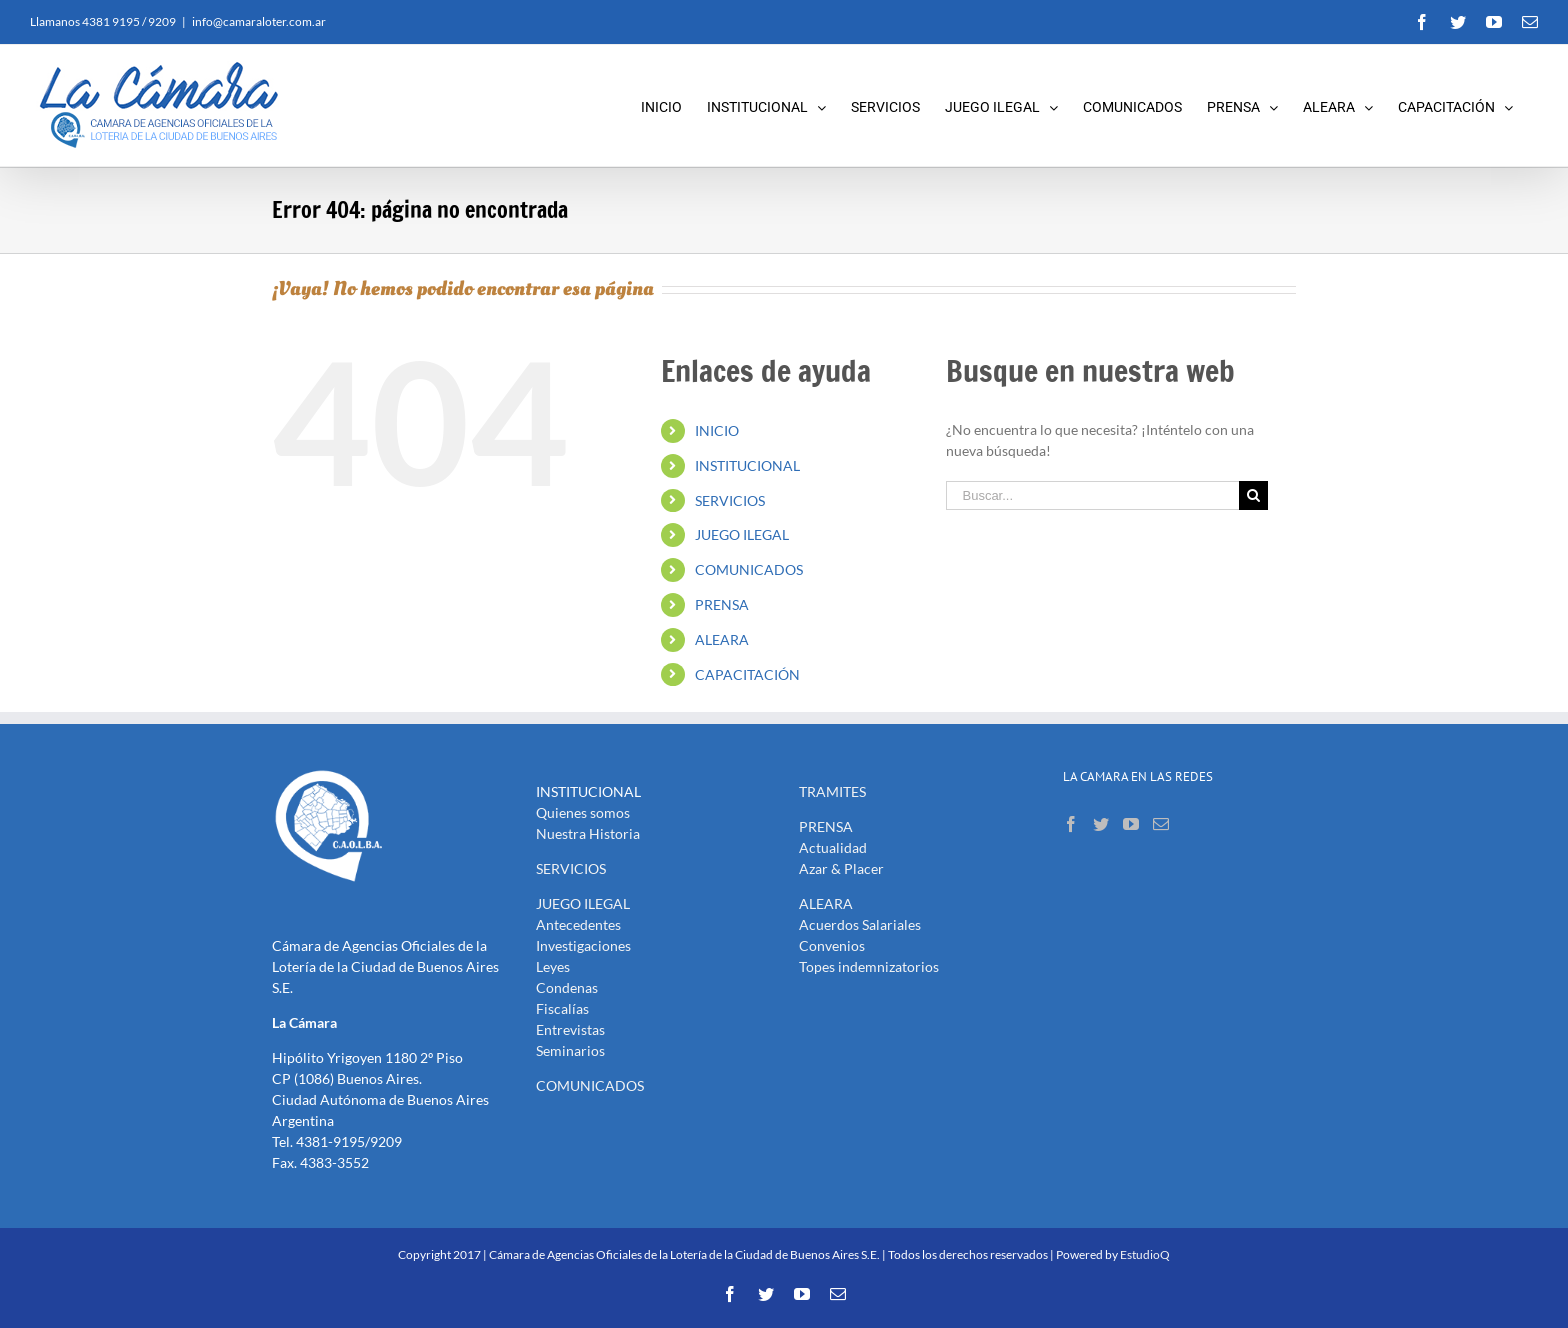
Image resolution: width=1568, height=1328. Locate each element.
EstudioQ (1145, 1254)
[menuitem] (674, 105)
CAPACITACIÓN (747, 674)
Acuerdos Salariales (860, 924)
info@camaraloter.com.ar (259, 21)
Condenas (567, 987)
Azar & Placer (841, 868)
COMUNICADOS (749, 569)
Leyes (553, 966)
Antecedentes (578, 924)
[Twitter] (1101, 824)
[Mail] (1161, 824)
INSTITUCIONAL (747, 465)
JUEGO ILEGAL (742, 534)
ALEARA (722, 639)
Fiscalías (562, 1008)
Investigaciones (583, 945)
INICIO (717, 430)
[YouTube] (1131, 824)
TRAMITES (832, 791)
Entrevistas (570, 1029)
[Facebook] (1071, 824)
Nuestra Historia (588, 833)
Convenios (832, 945)
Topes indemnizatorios (869, 966)
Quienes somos (583, 812)
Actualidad (833, 847)
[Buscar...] (1092, 495)
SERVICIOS (730, 500)
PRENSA (722, 604)
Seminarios (570, 1050)
